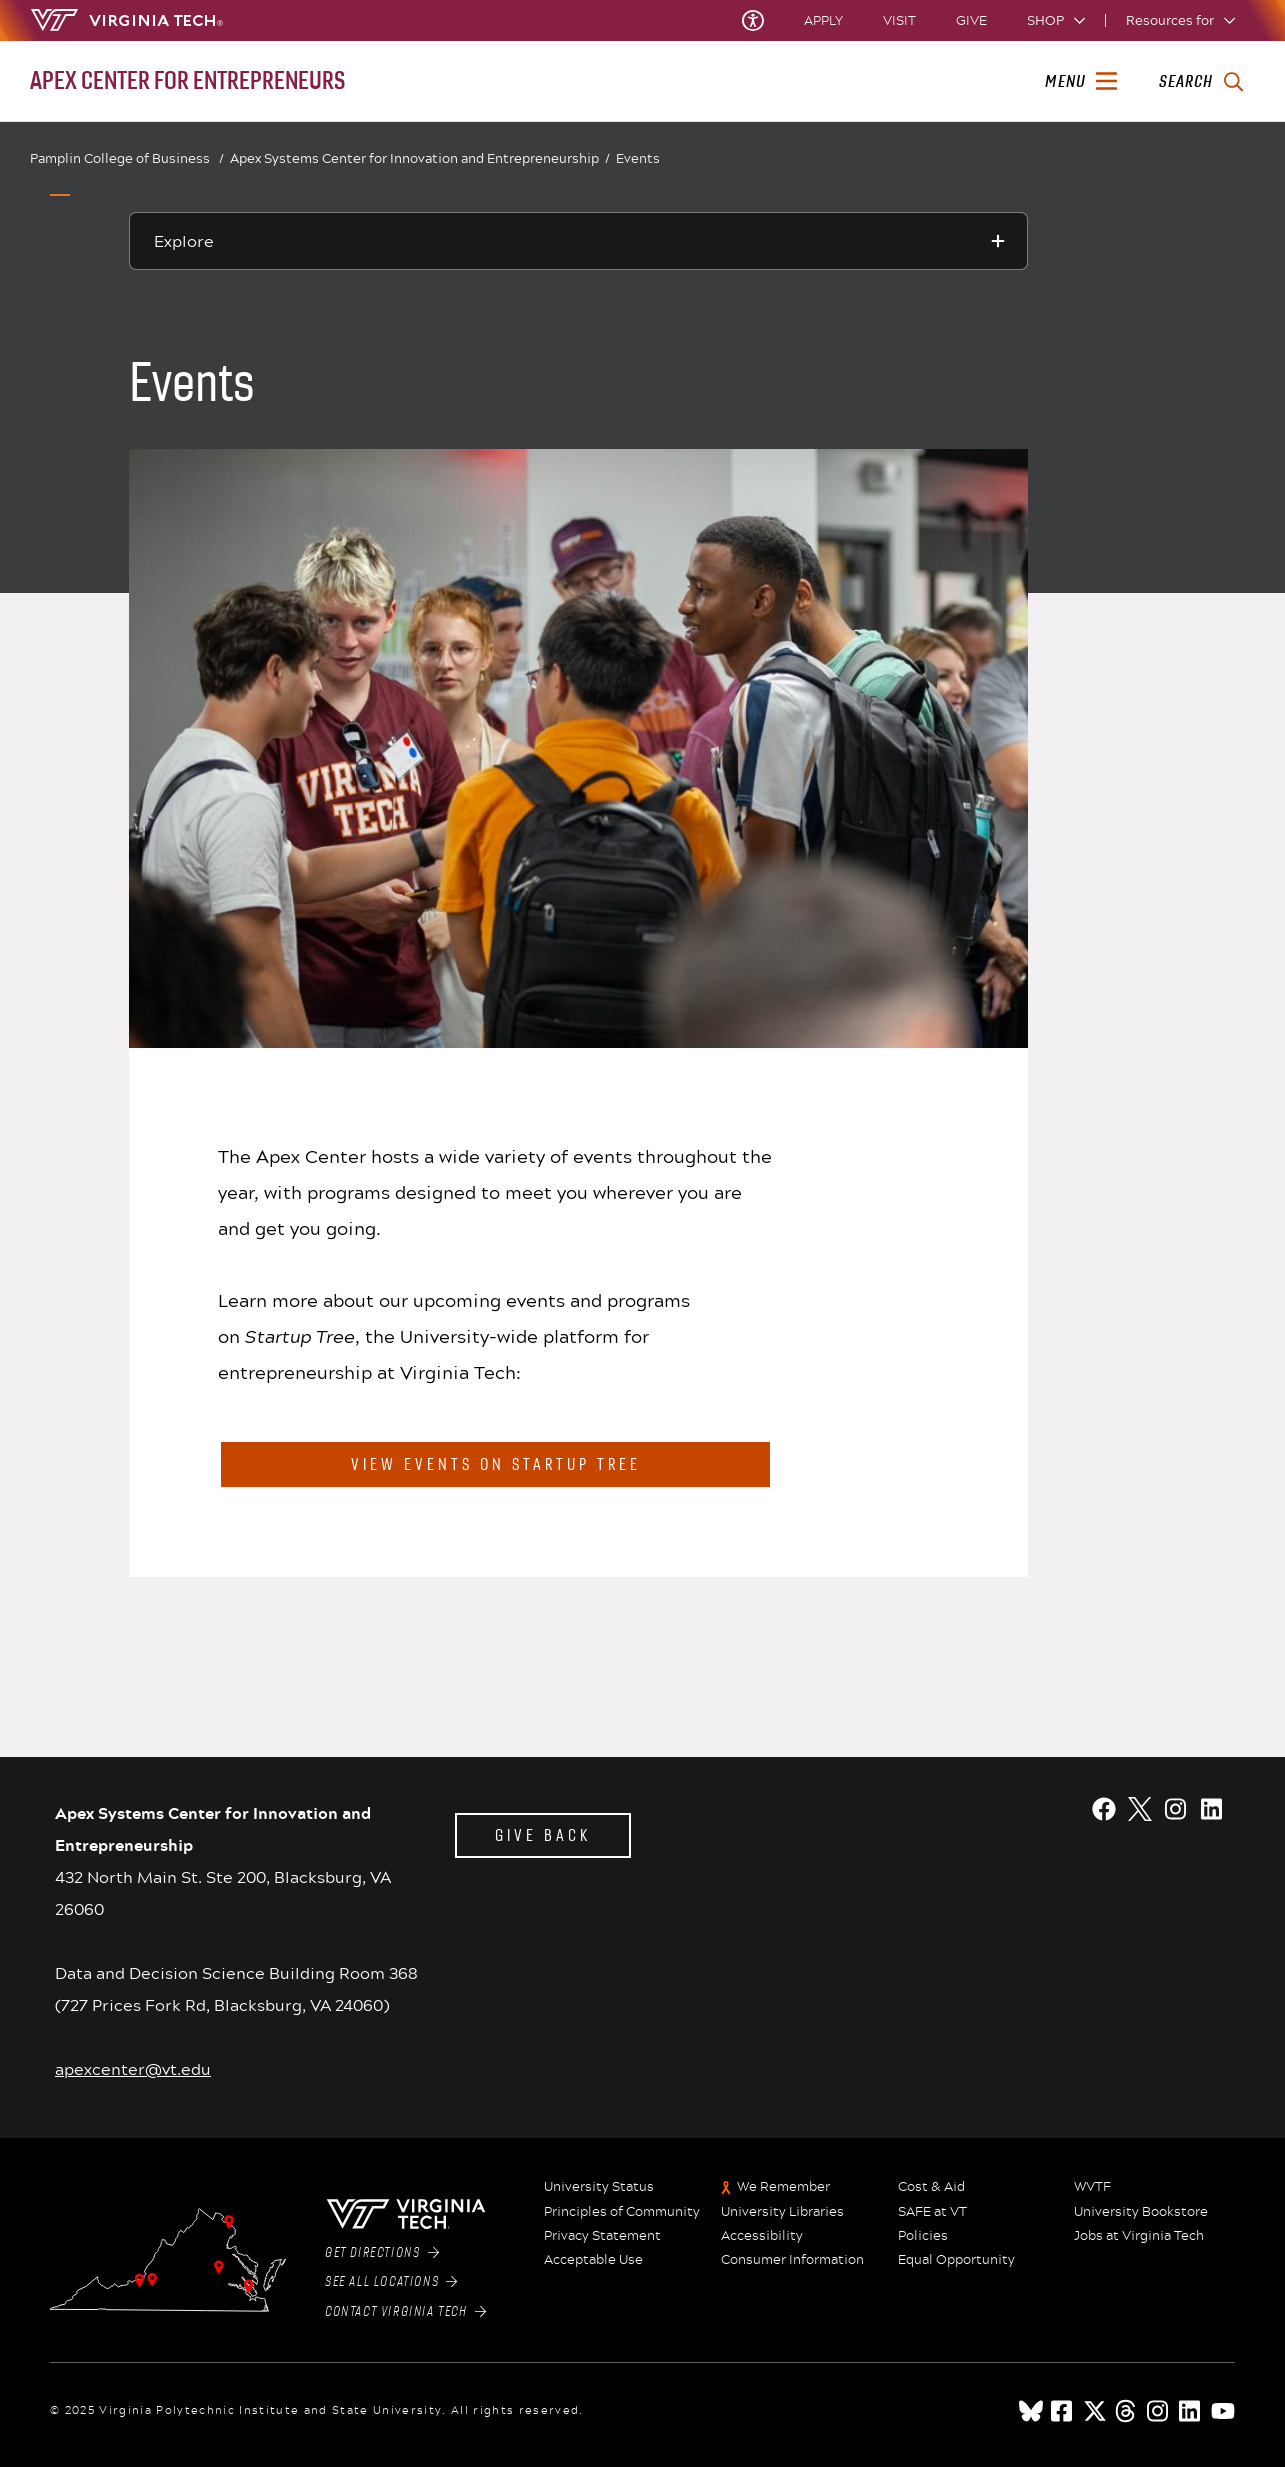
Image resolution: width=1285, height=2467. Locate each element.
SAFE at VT (932, 2212)
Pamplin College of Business (127, 158)
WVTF (1092, 2187)
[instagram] (1159, 2411)
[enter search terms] (1200, 82)
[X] (1140, 1809)
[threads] (1127, 2411)
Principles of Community (622, 2212)
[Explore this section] (579, 241)
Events (638, 158)
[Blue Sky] (1031, 2411)
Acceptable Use (593, 2260)
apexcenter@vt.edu (133, 2068)
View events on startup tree (496, 1464)
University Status (599, 2187)
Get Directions (382, 2253)
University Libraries (782, 2212)
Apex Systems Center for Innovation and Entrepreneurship (420, 159)
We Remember (783, 2187)
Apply (823, 20)
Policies (923, 2236)
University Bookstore (1141, 2212)
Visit (899, 20)
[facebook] (1063, 2411)
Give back (543, 1835)
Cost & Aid (931, 2187)
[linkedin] (1191, 2411)
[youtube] (1223, 2411)
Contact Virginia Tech (405, 2312)
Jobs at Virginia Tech (1139, 2236)
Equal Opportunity (956, 2260)
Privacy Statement (602, 2236)
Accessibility (762, 2236)
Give (971, 20)
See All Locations (391, 2282)
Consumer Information (792, 2260)
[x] (1095, 2411)
